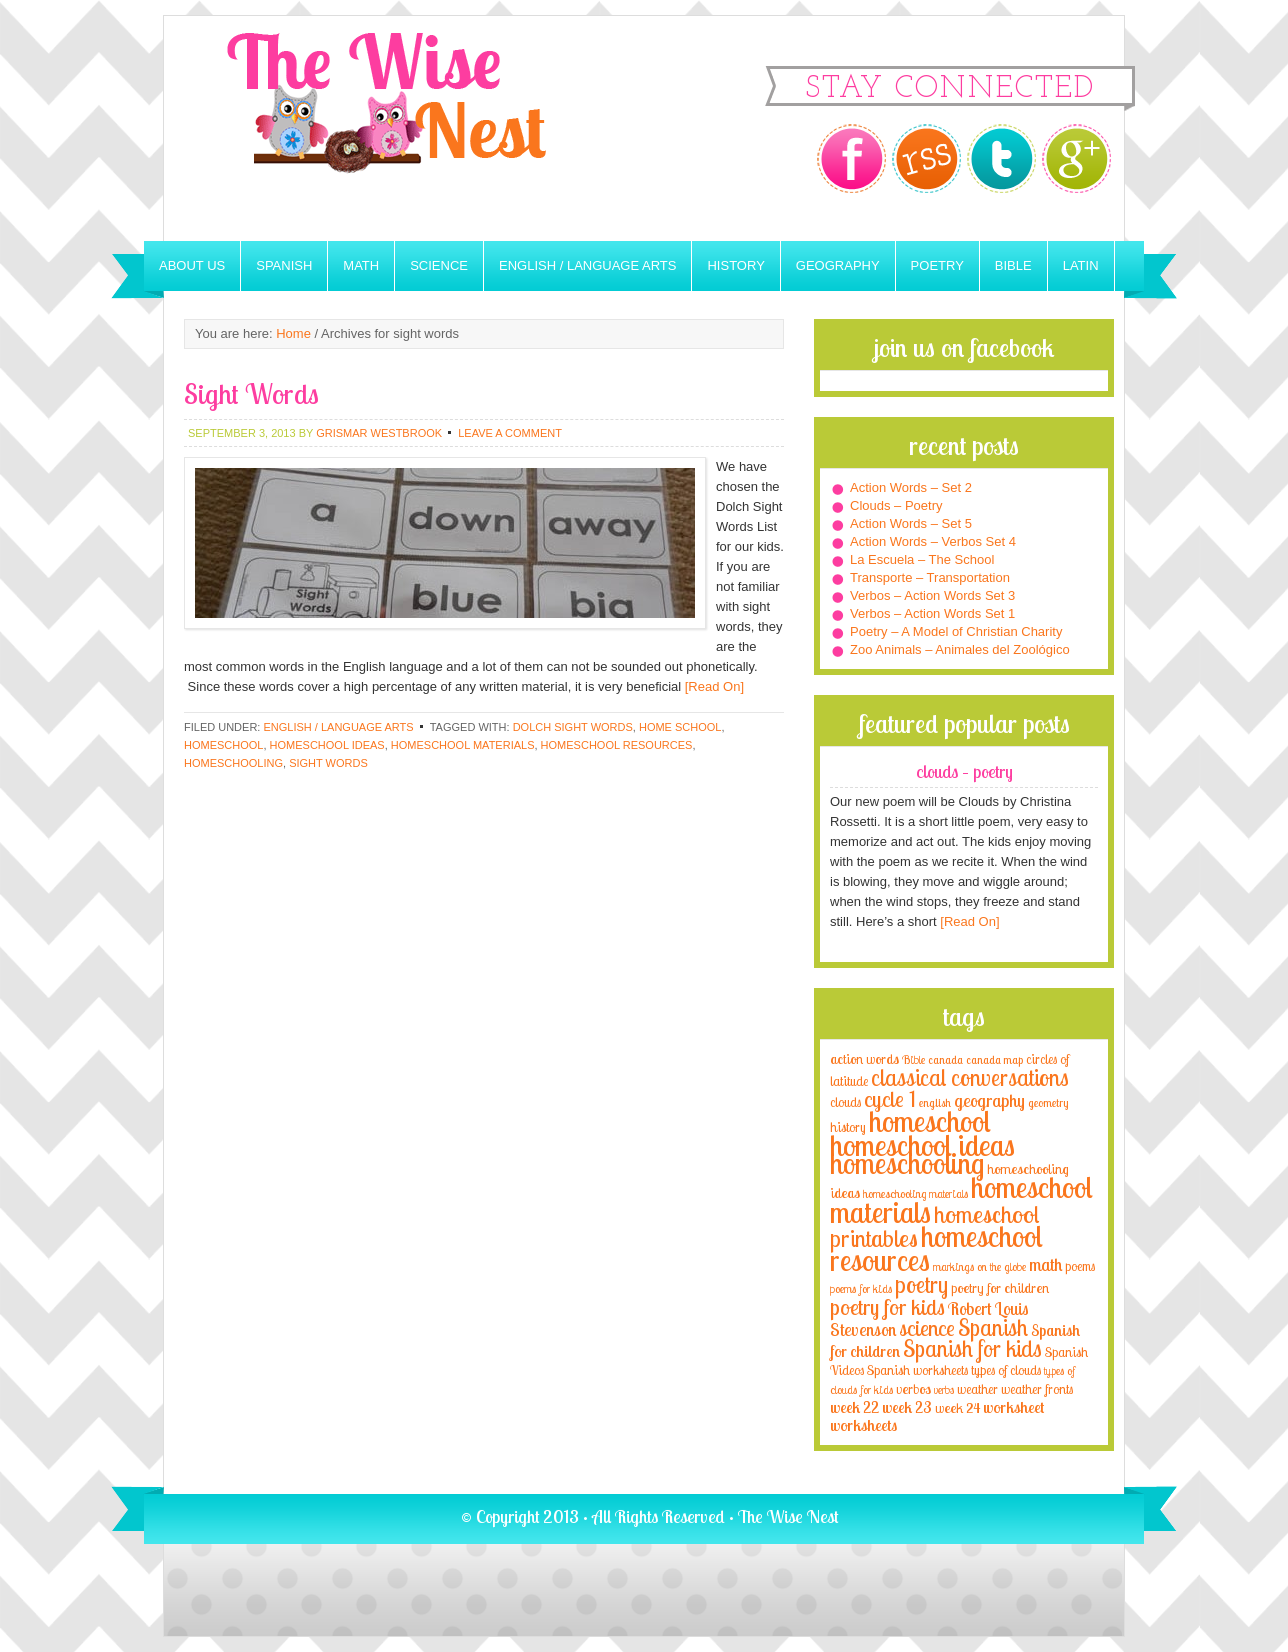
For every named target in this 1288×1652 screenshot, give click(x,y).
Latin (1081, 265)
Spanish (284, 265)
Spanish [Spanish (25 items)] (993, 1327)
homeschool (223, 745)
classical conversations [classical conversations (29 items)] (970, 1077)
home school (680, 727)
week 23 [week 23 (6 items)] (907, 1407)
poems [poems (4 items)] (1080, 1266)
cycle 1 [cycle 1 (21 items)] (890, 1098)
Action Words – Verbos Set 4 (933, 541)
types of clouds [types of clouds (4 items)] (1006, 1370)
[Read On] (712, 686)
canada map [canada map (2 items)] (994, 1060)
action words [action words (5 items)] (864, 1058)
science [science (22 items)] (927, 1327)
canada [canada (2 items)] (945, 1060)
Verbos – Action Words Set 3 (932, 595)
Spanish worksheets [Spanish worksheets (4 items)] (917, 1370)
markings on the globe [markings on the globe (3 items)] (979, 1266)
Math (361, 265)
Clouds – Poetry (896, 505)
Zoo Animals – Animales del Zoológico (960, 649)
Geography (838, 265)
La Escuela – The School (922, 559)
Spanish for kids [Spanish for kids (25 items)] (972, 1348)
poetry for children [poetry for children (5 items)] (1000, 1287)
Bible (1013, 265)
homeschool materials (463, 745)
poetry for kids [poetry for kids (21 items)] (887, 1306)
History (735, 265)
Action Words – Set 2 (911, 487)
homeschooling (233, 763)
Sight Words (251, 393)
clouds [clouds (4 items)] (845, 1102)
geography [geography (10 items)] (989, 1100)
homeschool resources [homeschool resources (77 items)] (936, 1248)
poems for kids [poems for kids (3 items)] (861, 1288)
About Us (192, 265)
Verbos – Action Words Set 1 (932, 613)
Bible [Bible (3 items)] (913, 1059)
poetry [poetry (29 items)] (921, 1284)
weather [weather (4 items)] (977, 1389)
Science (439, 265)
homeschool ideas (327, 745)
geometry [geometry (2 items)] (1048, 1103)
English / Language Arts (587, 265)
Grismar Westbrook (379, 433)
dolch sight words (573, 727)
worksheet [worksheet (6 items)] (1013, 1407)
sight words (328, 763)
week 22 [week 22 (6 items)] (854, 1407)
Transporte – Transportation (930, 577)
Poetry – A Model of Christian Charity (956, 631)
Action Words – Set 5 (911, 523)
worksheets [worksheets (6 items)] (863, 1425)
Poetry (937, 265)
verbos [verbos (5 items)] (913, 1388)
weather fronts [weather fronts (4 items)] (1037, 1389)
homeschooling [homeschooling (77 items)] (907, 1163)
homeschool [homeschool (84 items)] (930, 1121)
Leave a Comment (510, 433)
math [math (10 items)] (1045, 1264)
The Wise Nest (414, 128)
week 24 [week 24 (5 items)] (957, 1407)
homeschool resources (617, 745)
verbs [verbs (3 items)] (944, 1389)
